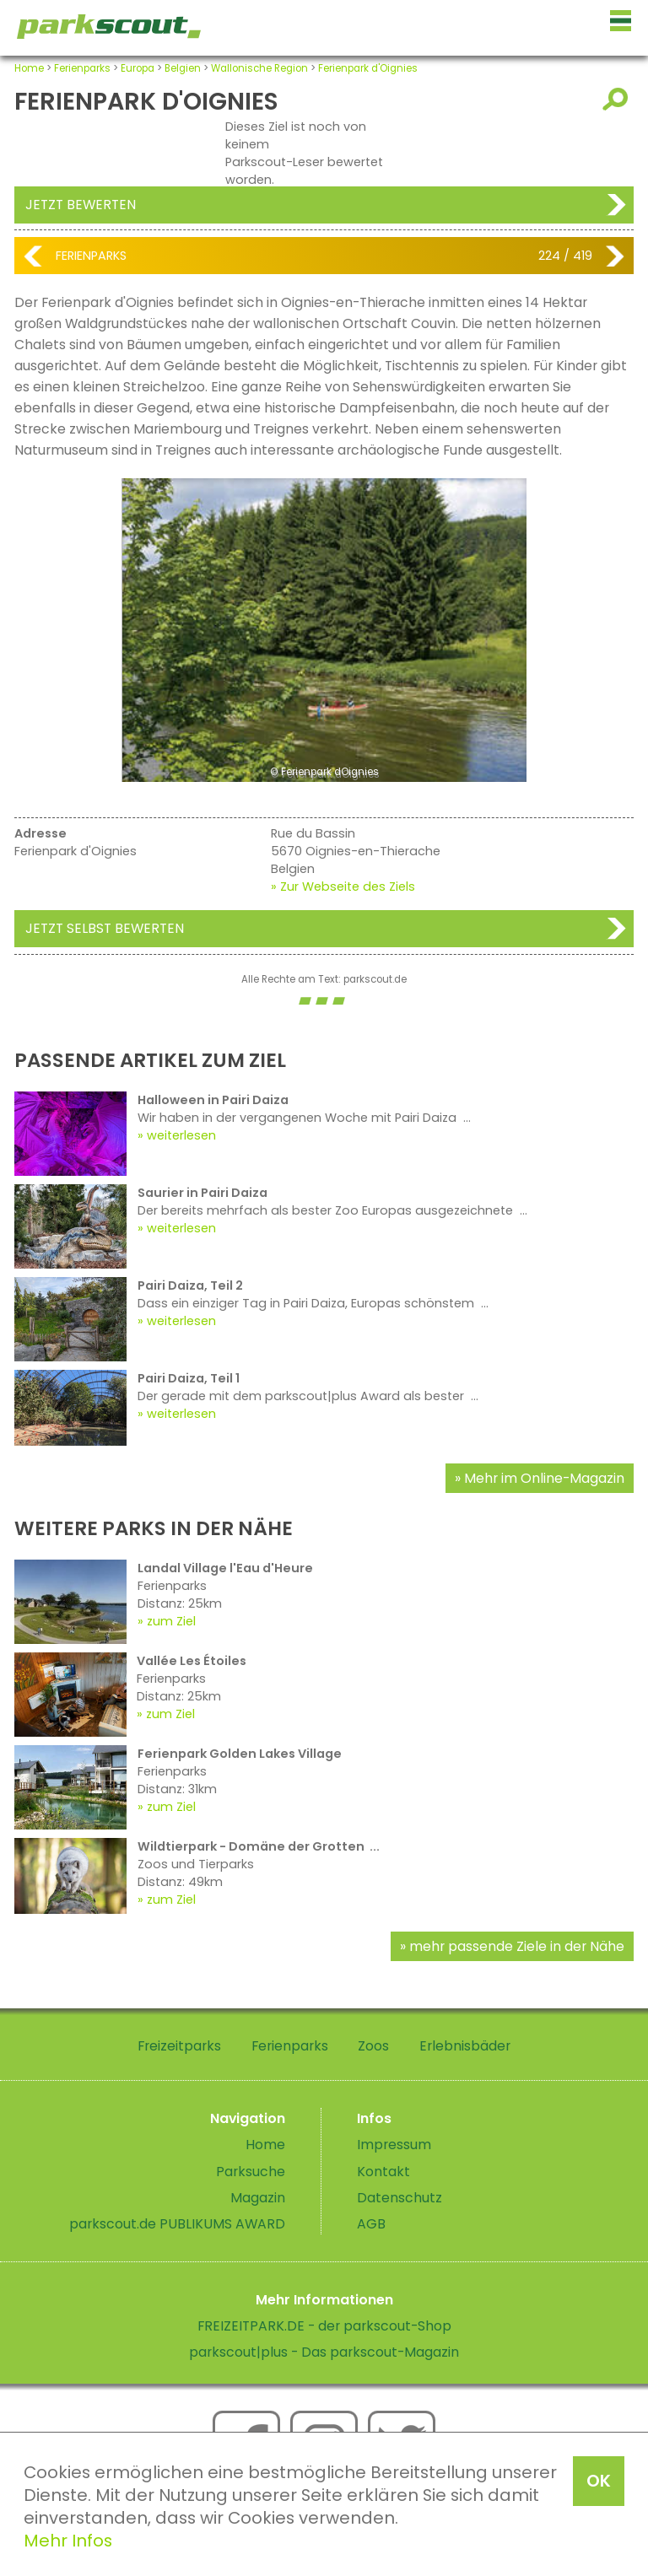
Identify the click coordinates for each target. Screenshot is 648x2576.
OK (598, 2480)
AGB (371, 2224)
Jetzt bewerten (80, 204)
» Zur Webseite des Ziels (343, 886)
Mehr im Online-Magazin (544, 1478)
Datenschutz (399, 2197)
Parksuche (250, 2171)
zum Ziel (171, 1621)
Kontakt (383, 2171)
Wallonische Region (259, 68)
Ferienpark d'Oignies (368, 68)
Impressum (394, 2144)
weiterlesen (181, 1135)
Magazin (257, 2197)
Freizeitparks (179, 2046)
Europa (137, 68)
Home (29, 68)
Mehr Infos (68, 2540)
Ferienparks (82, 68)
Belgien (183, 68)
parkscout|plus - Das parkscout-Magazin (324, 2352)
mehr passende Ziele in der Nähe (516, 1946)
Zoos (373, 2046)
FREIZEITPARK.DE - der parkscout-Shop (324, 2326)
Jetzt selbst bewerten (104, 928)
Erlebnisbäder (464, 2046)
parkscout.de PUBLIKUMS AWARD (177, 2224)
